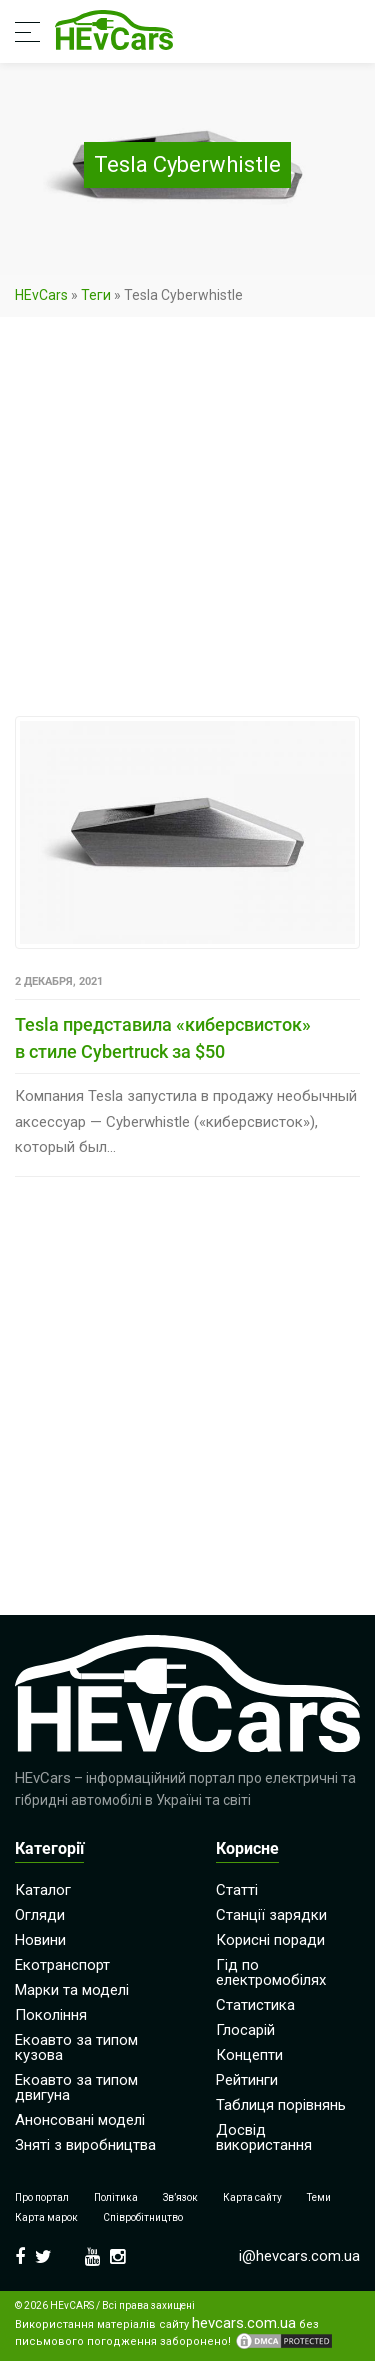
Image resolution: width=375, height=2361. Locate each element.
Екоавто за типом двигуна (76, 2087)
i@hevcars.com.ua (299, 2256)
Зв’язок (180, 2197)
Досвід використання (264, 2137)
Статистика (255, 2005)
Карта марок (46, 2217)
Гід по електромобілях (271, 1972)
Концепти (249, 2055)
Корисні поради (270, 1940)
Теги (96, 295)
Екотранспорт (62, 1965)
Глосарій (245, 2030)
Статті (237, 1890)
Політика (116, 2197)
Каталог (43, 1890)
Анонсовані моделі (80, 2120)
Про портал (42, 2197)
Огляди (40, 1915)
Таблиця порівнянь (281, 2105)
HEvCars (41, 295)
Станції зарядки (271, 1915)
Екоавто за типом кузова (76, 2047)
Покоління (51, 2015)
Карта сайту (252, 2197)
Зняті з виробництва (85, 2145)
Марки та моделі (72, 1990)
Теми (319, 2197)
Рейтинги (247, 2080)
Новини (40, 1940)
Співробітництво (143, 2217)
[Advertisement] (187, 520)
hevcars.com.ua (244, 2323)
